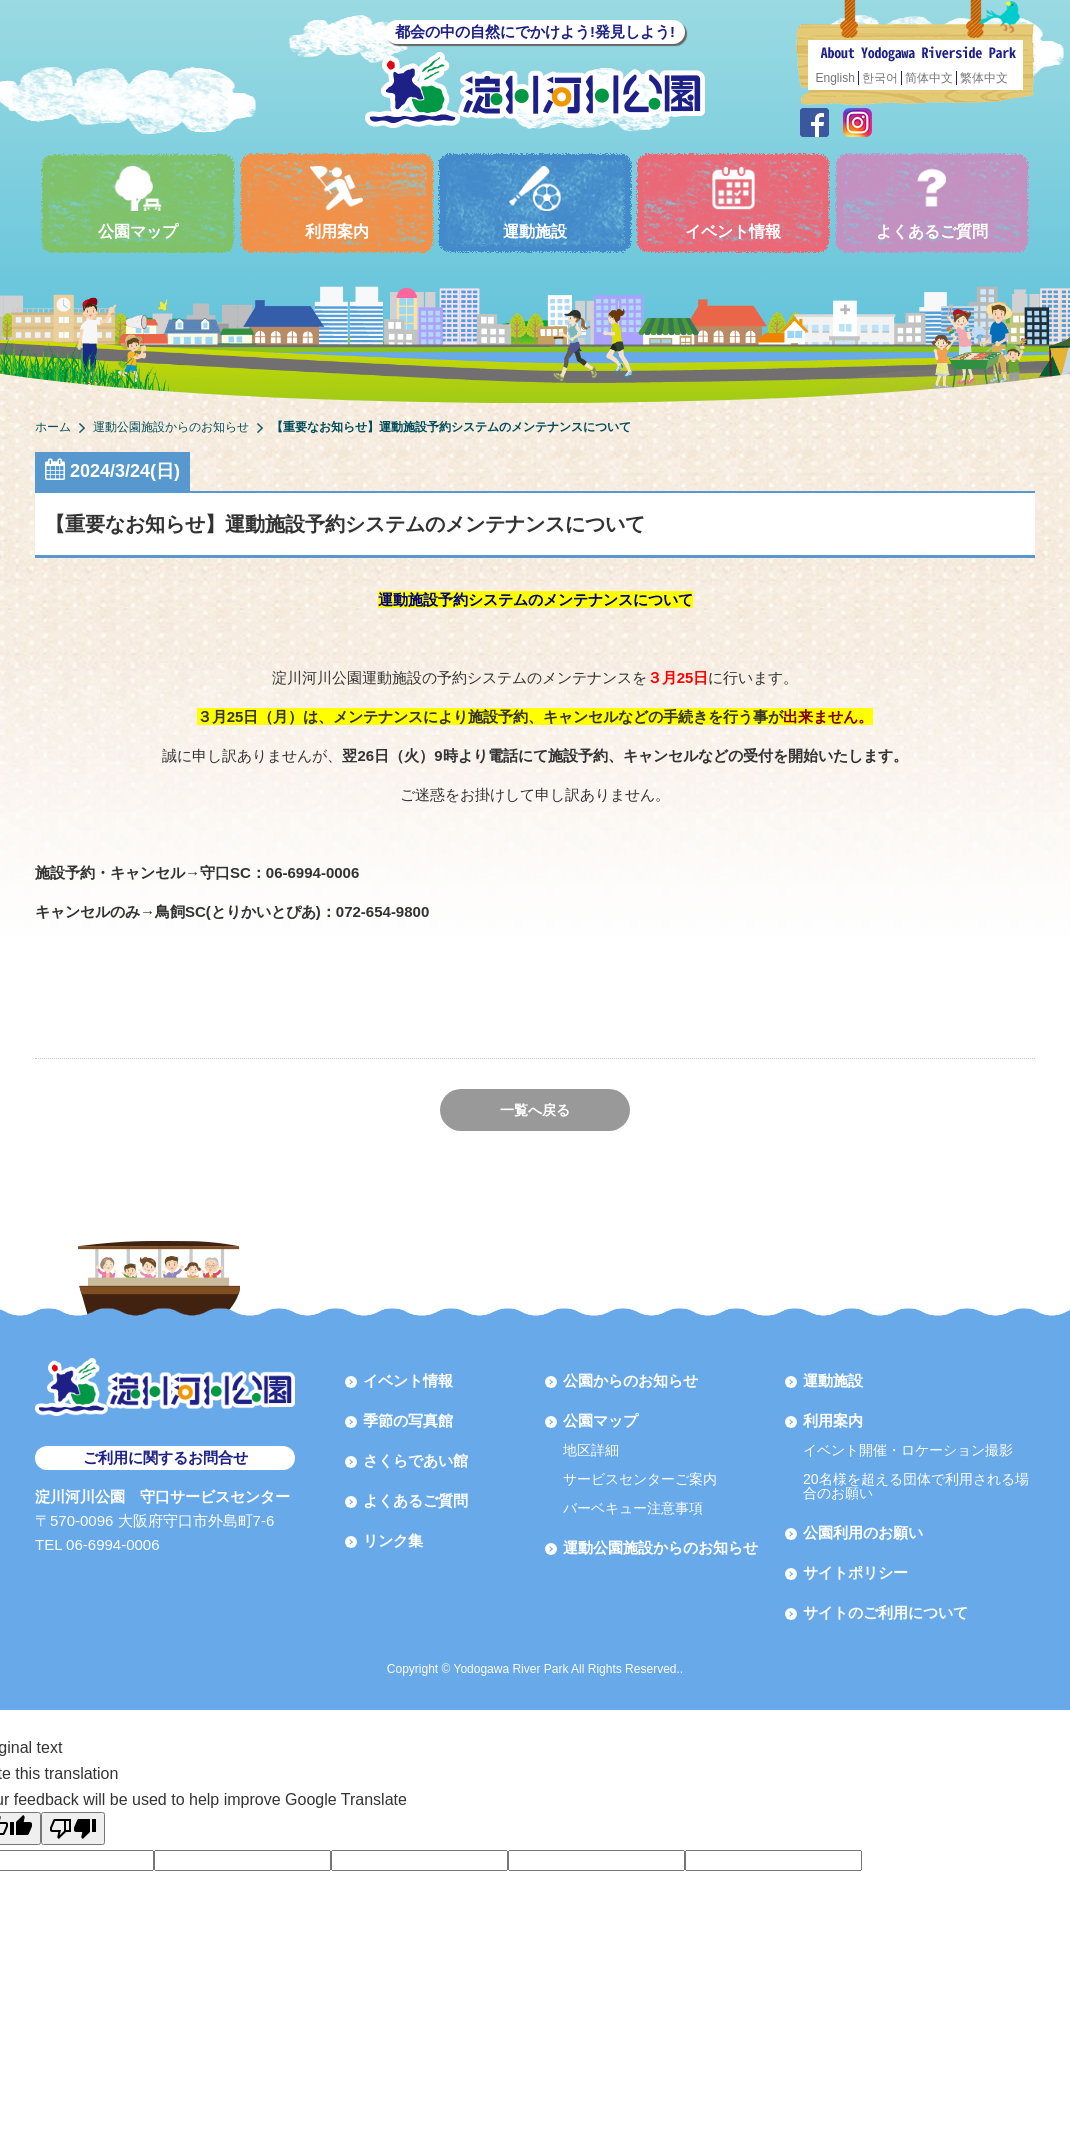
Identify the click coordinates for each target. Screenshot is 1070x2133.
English (835, 78)
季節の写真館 (408, 1420)
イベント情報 (733, 202)
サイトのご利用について (885, 1612)
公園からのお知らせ (630, 1380)
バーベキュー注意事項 (633, 1508)
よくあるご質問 (932, 202)
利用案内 (337, 202)
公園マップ (138, 202)
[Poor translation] (73, 1828)
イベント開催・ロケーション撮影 (908, 1450)
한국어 (880, 78)
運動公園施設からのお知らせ (660, 1547)
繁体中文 (984, 78)
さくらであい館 (415, 1460)
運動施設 (535, 202)
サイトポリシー (855, 1572)
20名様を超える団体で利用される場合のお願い (916, 1486)
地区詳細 (591, 1450)
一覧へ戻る (535, 1110)
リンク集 (393, 1540)
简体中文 (929, 78)
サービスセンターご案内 (640, 1479)
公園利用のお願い (863, 1532)
